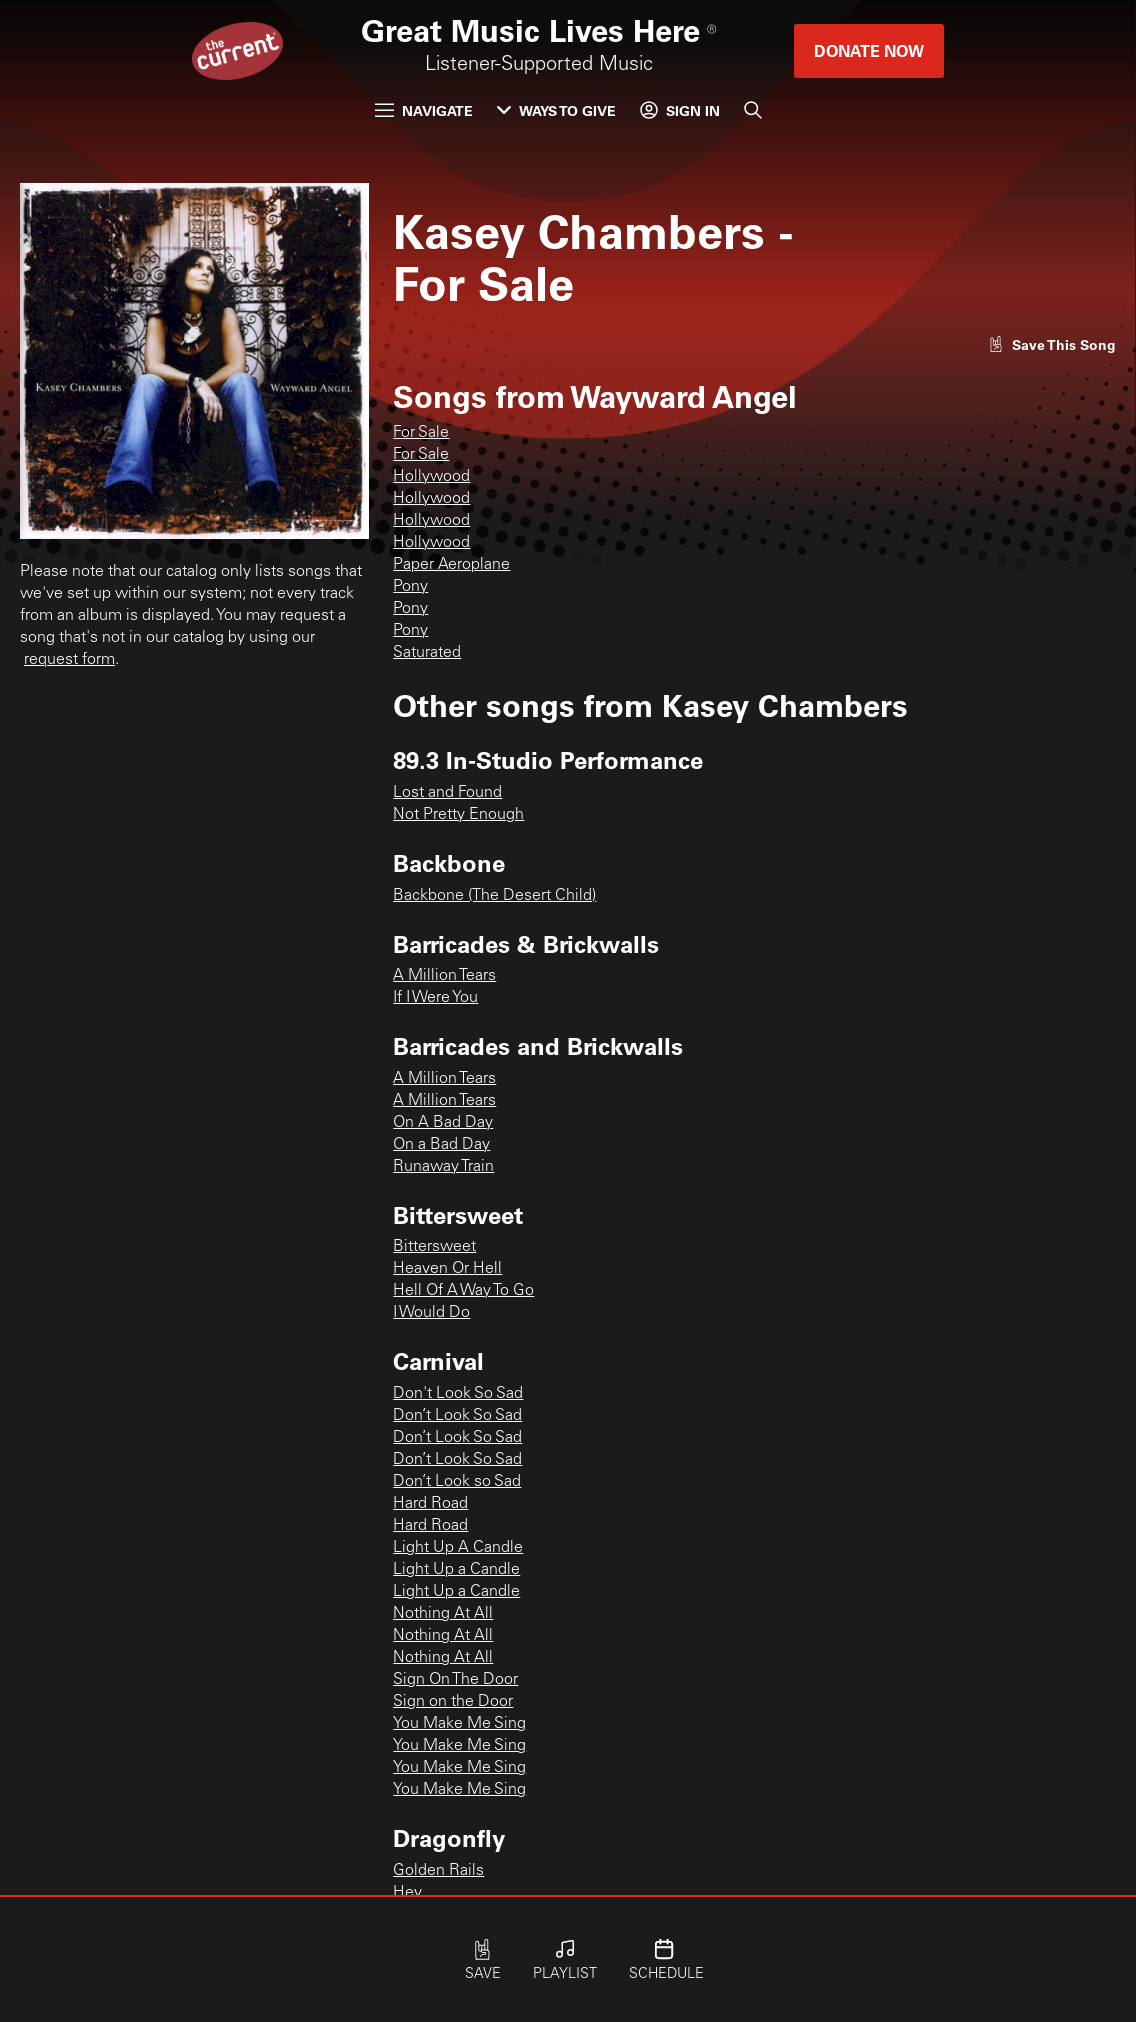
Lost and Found (447, 793)
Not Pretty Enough (458, 815)
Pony (410, 587)
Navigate (424, 110)
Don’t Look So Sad (457, 1416)
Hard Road (430, 1504)
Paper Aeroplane (451, 565)
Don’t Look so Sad (457, 1482)
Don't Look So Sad (458, 1394)
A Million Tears (444, 976)
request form (69, 660)
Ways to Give (556, 110)
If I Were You (435, 998)
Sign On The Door (455, 1680)
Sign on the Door (453, 1702)
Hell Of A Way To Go (463, 1291)
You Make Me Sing (459, 1724)
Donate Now (869, 50)
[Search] (753, 110)
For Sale (421, 433)
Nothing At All (443, 1614)
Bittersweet (434, 1247)
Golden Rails (438, 1871)
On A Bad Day (443, 1123)
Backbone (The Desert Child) (494, 896)
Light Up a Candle (456, 1570)
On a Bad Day (441, 1145)
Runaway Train (443, 1167)
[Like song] (1052, 344)
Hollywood (431, 477)
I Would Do (431, 1313)
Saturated (427, 653)
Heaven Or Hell (447, 1269)
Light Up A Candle (458, 1548)
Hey (407, 1893)
